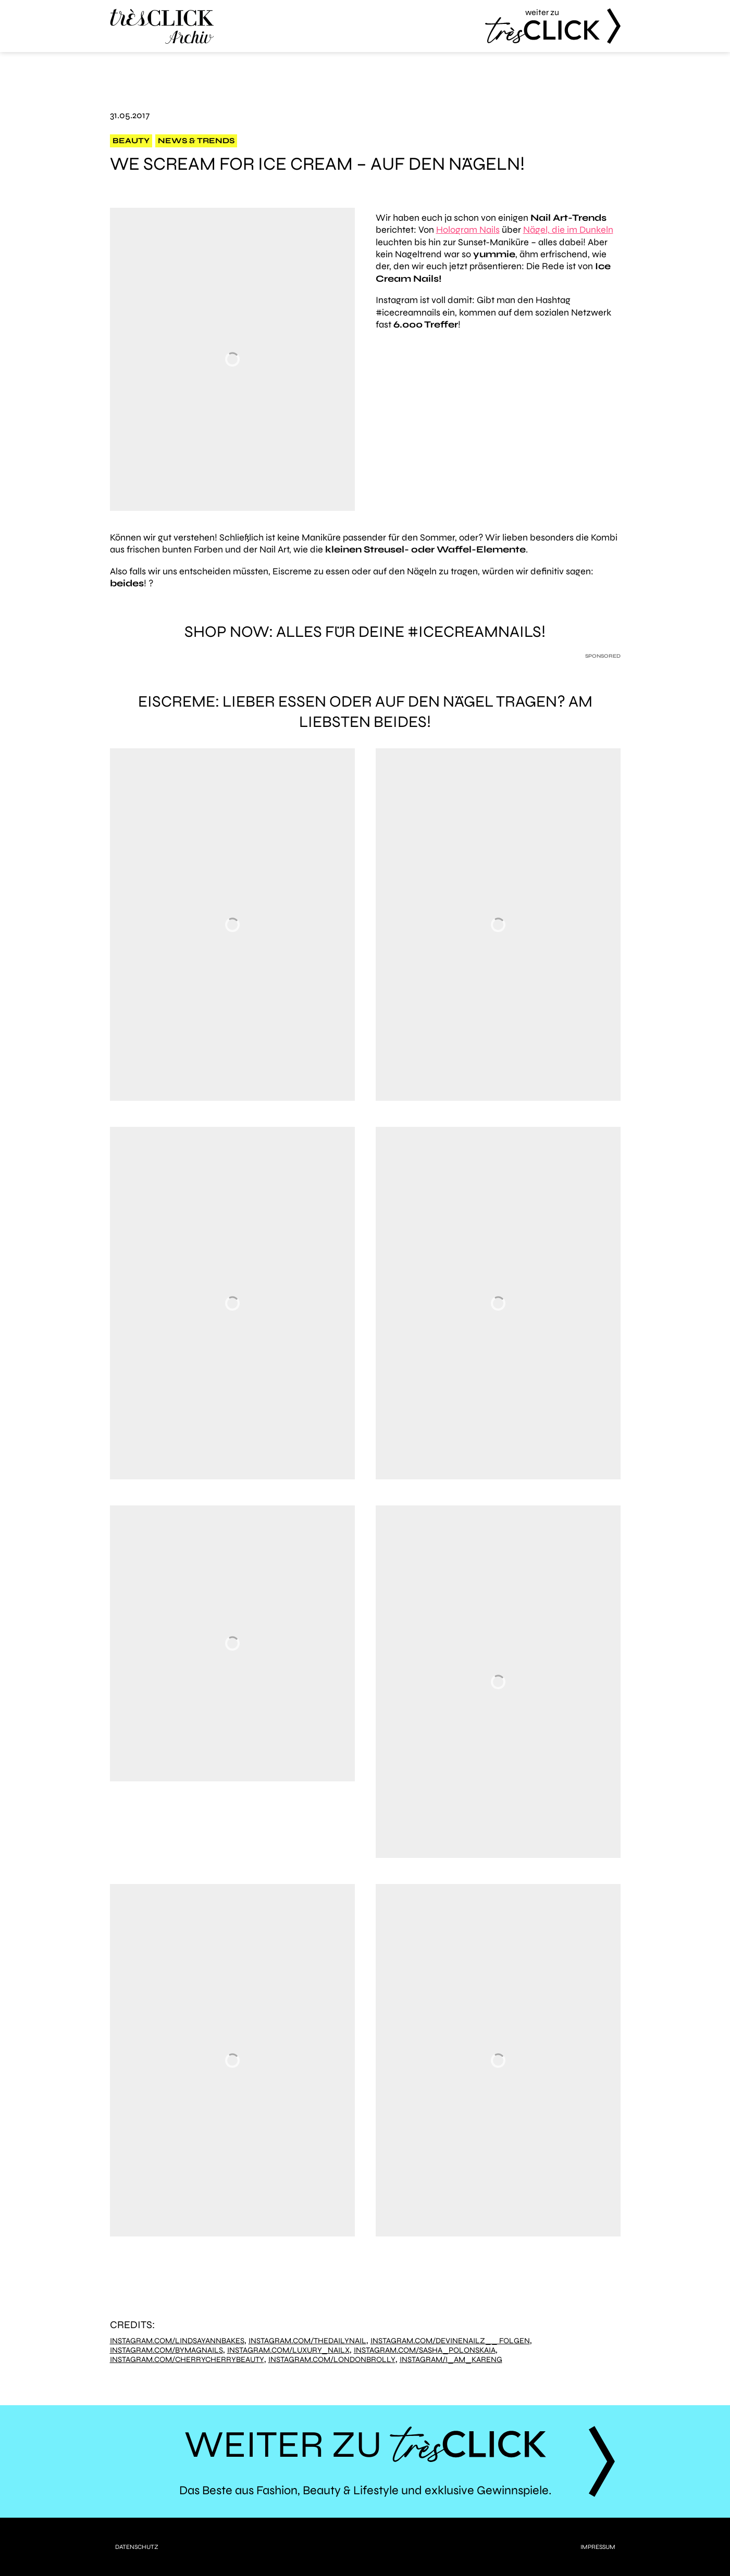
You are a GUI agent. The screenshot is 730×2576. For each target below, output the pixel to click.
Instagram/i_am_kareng (451, 2360)
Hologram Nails (468, 229)
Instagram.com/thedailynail (307, 2341)
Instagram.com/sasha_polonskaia (425, 2350)
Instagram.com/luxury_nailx (288, 2350)
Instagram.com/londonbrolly (331, 2360)
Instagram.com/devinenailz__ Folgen (450, 2341)
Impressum (597, 2546)
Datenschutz (136, 2546)
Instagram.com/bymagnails (166, 2350)
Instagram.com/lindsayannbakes (177, 2341)
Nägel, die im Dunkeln (568, 229)
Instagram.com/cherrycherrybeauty (187, 2360)
